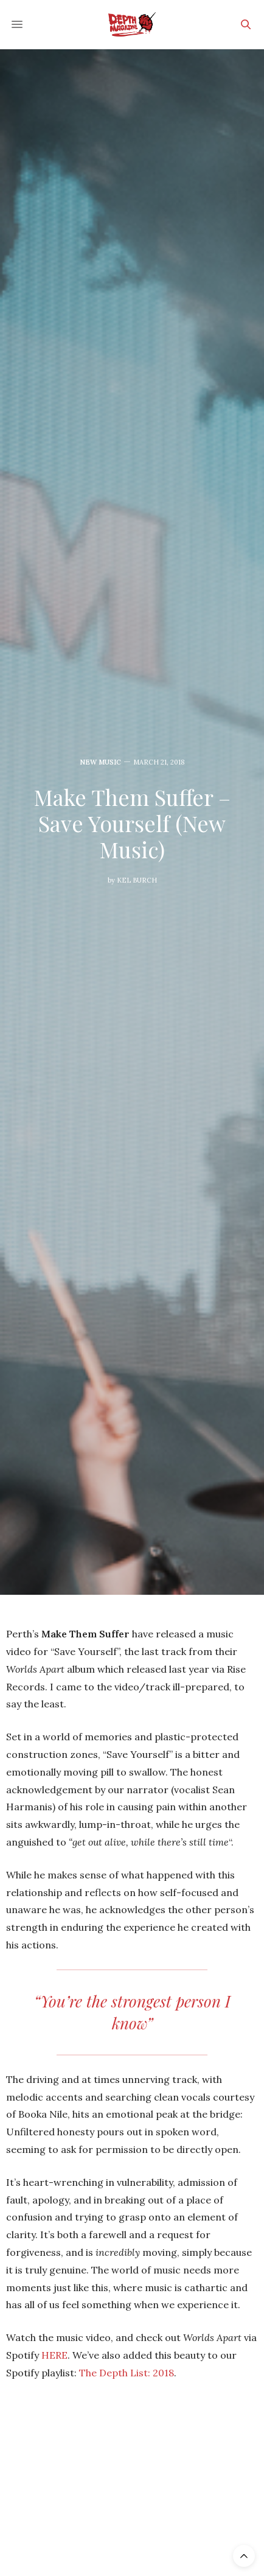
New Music (100, 762)
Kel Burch (137, 880)
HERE (54, 2355)
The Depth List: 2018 (126, 2373)
